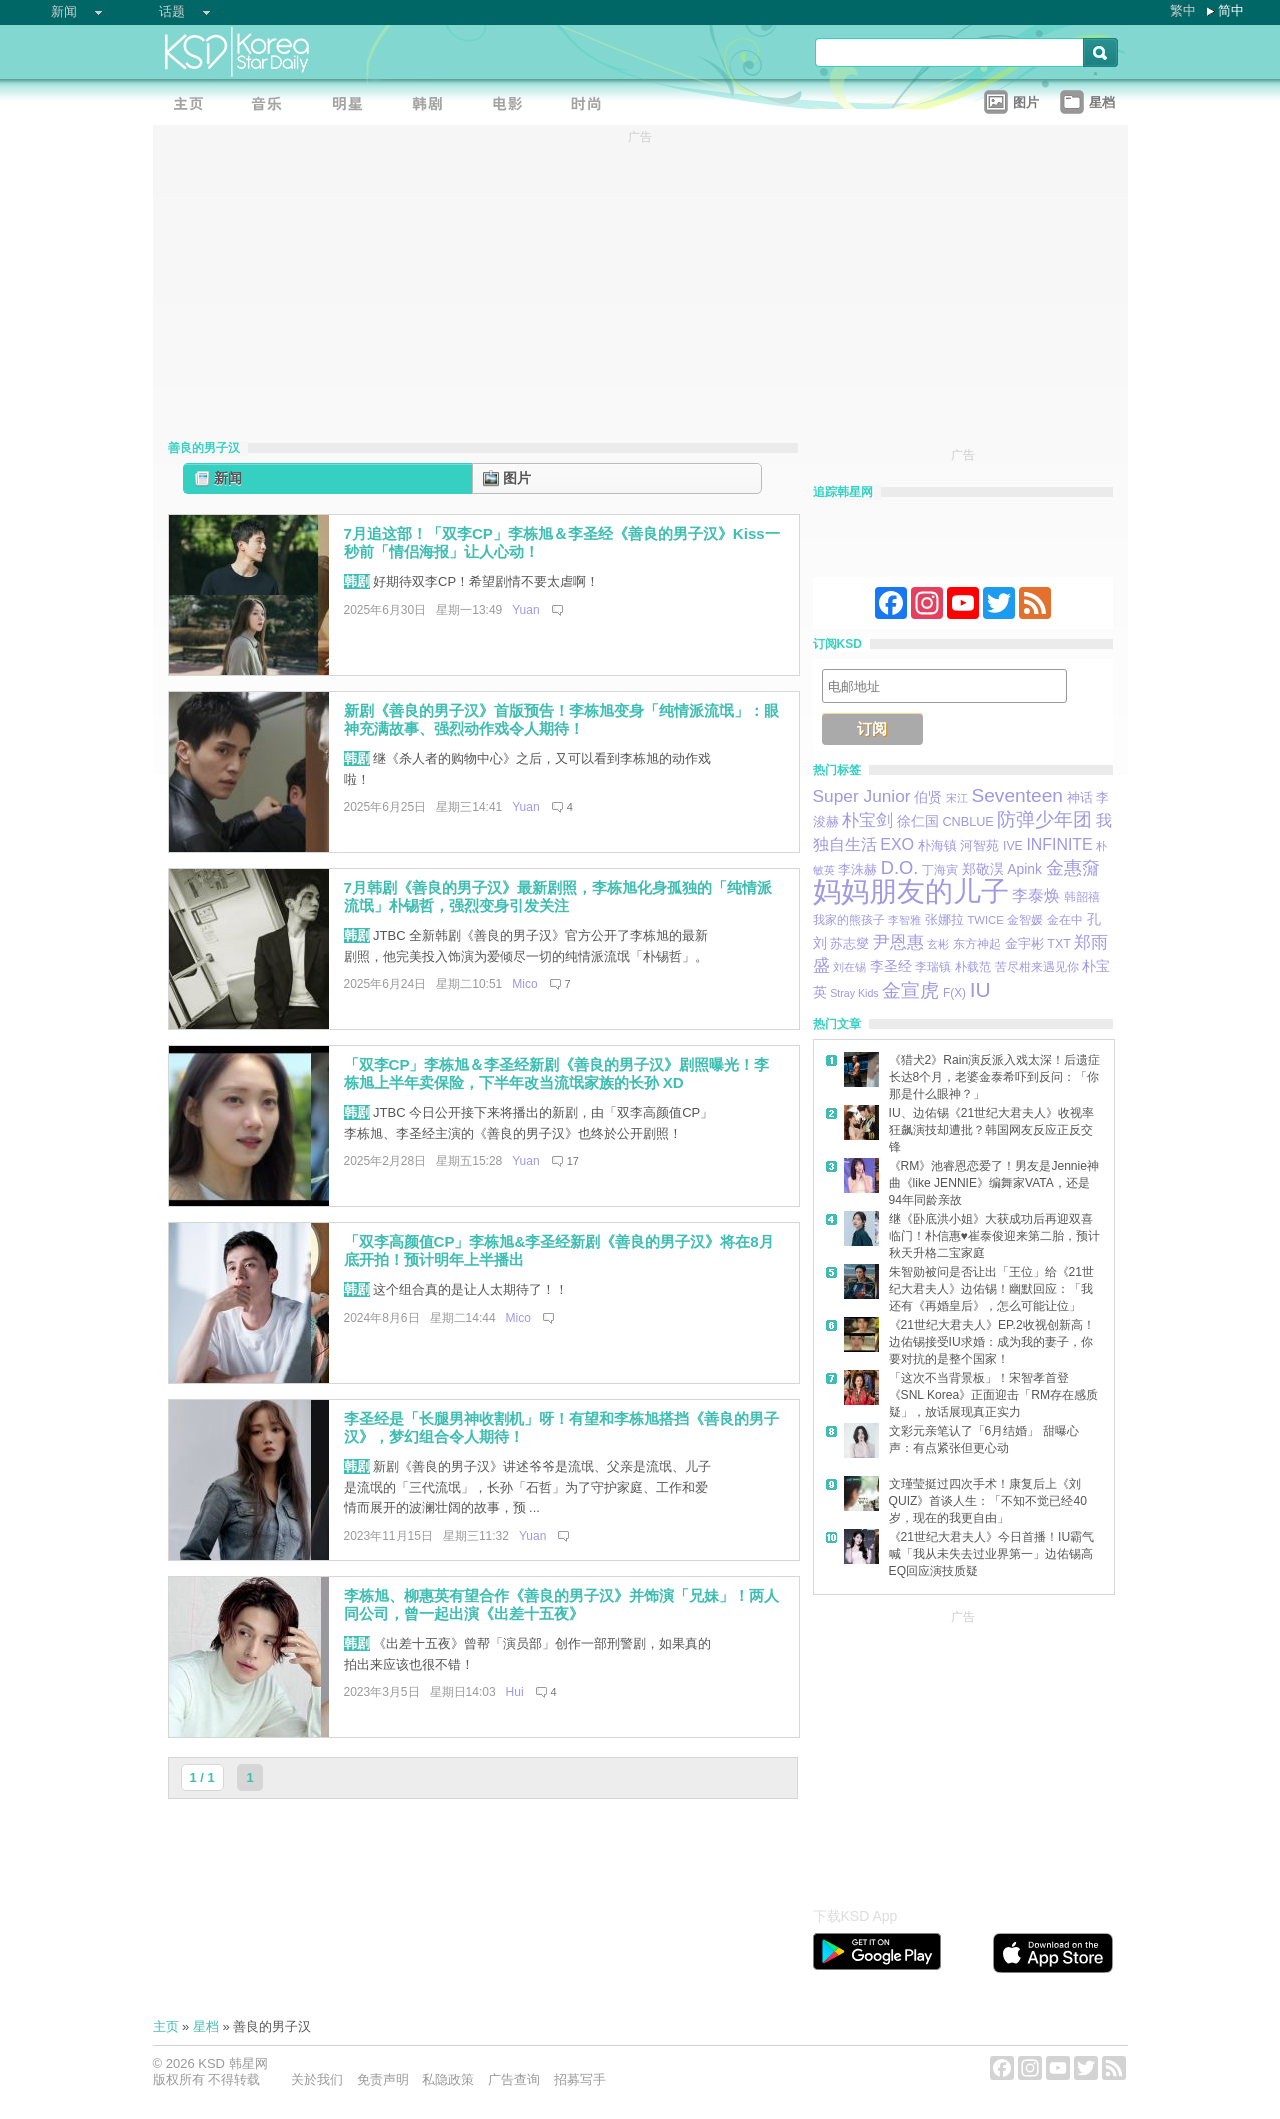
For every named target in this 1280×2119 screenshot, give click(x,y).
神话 (1080, 797)
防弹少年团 (1044, 819)
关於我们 (317, 2079)
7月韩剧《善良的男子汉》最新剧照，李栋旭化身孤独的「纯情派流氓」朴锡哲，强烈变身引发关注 (558, 897)
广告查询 (514, 2079)
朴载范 (973, 967)
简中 (1231, 10)
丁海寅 (940, 870)
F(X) (954, 993)
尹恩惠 (898, 942)
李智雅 (904, 920)
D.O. (900, 867)
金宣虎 (910, 990)
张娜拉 (944, 920)
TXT (1059, 944)
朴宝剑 (867, 820)
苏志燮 (849, 943)
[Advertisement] (963, 1753)
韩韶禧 (1082, 897)
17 (573, 1161)
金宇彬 (1024, 943)
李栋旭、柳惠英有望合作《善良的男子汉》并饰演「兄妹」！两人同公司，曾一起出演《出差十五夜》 (561, 1605)
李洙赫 (857, 869)
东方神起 (977, 944)
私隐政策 (448, 2079)
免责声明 (383, 2079)
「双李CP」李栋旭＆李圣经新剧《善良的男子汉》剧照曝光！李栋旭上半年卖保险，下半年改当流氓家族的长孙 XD (557, 1074)
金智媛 (1025, 920)
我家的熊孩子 (849, 920)
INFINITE (1059, 844)
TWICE (985, 920)
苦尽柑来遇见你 (1037, 967)
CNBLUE (967, 822)
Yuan (525, 610)
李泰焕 (1036, 895)
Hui (515, 1692)
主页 (166, 2026)
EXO (897, 844)
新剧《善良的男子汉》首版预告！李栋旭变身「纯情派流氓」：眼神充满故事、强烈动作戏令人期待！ (561, 720)
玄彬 (938, 944)
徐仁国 (918, 821)
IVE (1013, 846)
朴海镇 (937, 845)
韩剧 (357, 581)
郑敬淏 (983, 869)
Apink (1024, 869)
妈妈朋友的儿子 (911, 891)
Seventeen (1016, 795)
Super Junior (862, 796)
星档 (206, 2026)
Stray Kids (854, 993)
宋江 (957, 798)
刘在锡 (849, 967)
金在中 (1065, 920)
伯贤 (928, 797)
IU (980, 989)
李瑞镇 (933, 967)
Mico (524, 984)
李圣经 (891, 966)
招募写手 (580, 2079)
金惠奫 (1073, 868)
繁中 (1183, 10)
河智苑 (979, 846)
